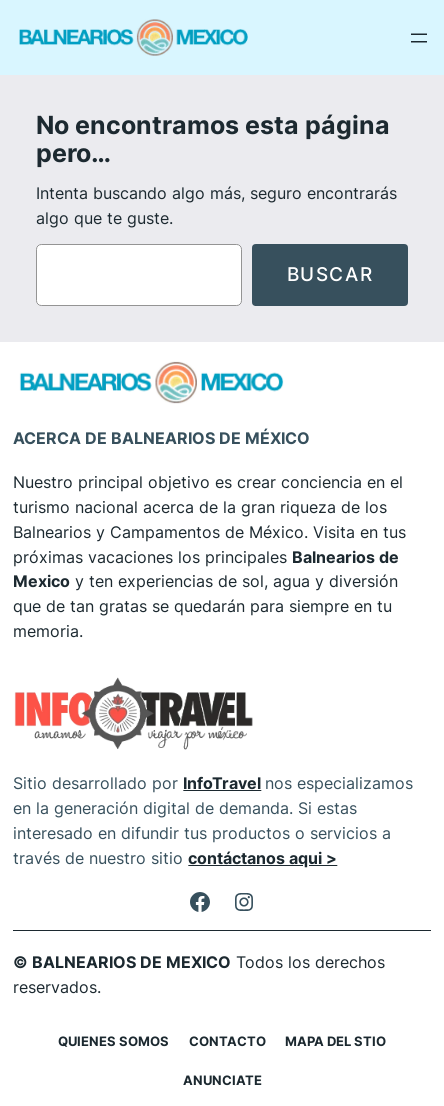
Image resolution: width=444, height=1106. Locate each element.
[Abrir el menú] (419, 38)
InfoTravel (222, 783)
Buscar (330, 274)
